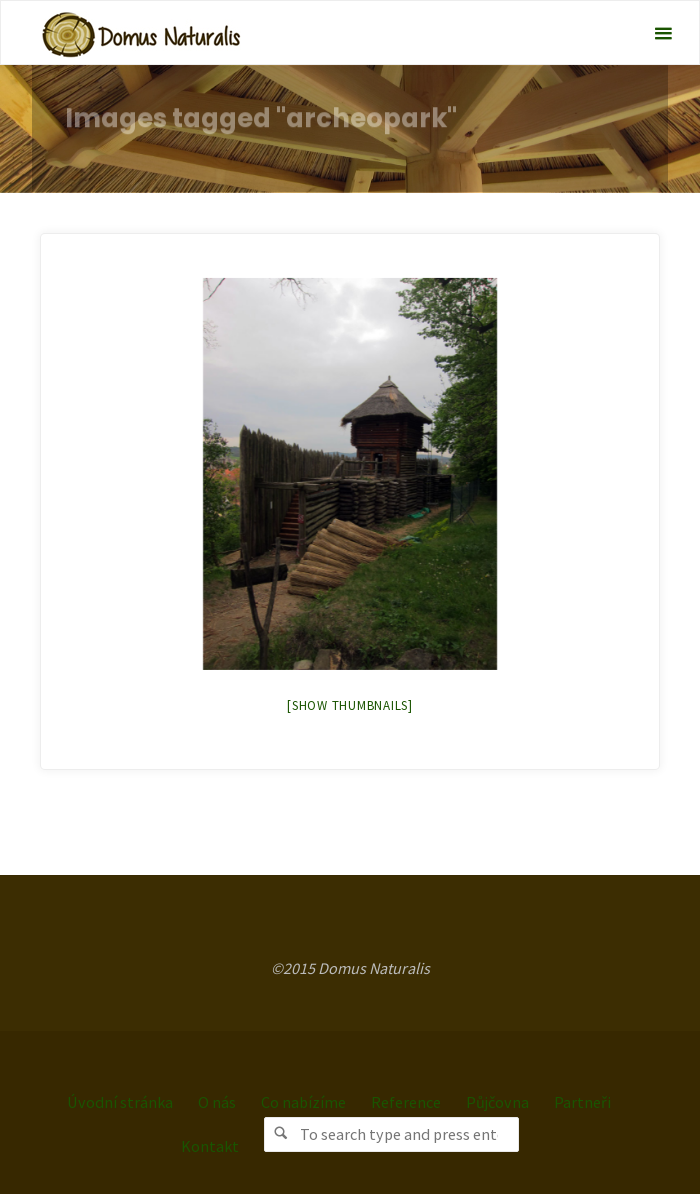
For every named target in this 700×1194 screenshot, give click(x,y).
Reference (406, 1102)
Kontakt (210, 1146)
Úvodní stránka (120, 1102)
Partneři (582, 1102)
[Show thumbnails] (350, 705)
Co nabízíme (303, 1102)
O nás (217, 1102)
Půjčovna (497, 1102)
